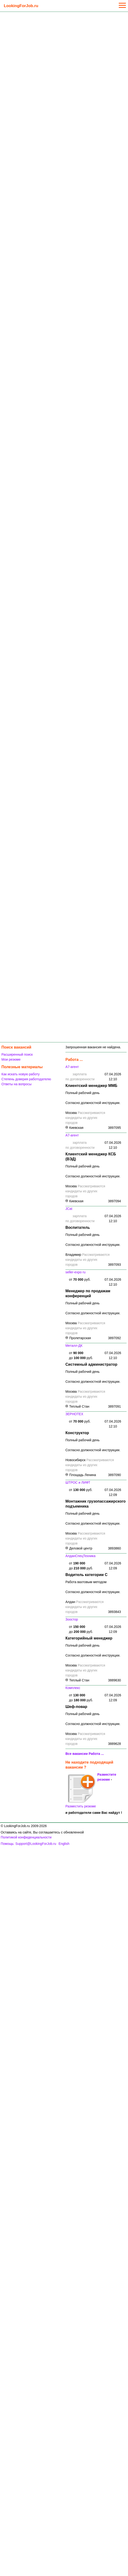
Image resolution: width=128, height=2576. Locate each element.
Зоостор (71, 1619)
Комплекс (72, 1688)
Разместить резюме (80, 1791)
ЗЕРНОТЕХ (74, 1414)
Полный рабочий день (82, 1093)
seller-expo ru (75, 1272)
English (64, 1844)
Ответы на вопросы (16, 1084)
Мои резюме (11, 1059)
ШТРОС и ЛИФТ (77, 1482)
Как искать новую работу (20, 1074)
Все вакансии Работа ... (84, 1754)
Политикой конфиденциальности (26, 1837)
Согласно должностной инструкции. (92, 1103)
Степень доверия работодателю (26, 1079)
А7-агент (72, 1067)
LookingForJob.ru (21, 6)
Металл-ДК (73, 1345)
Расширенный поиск (17, 1054)
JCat (68, 1209)
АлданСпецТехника (80, 1556)
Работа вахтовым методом (85, 1582)
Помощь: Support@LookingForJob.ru (28, 1844)
